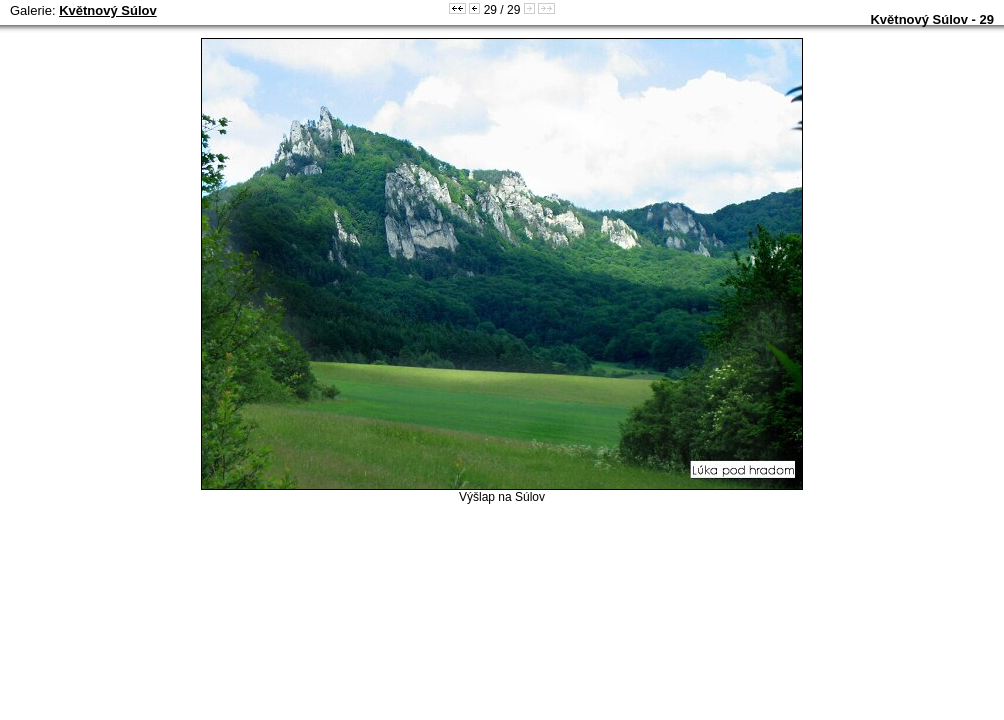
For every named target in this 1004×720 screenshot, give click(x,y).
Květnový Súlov (108, 10)
